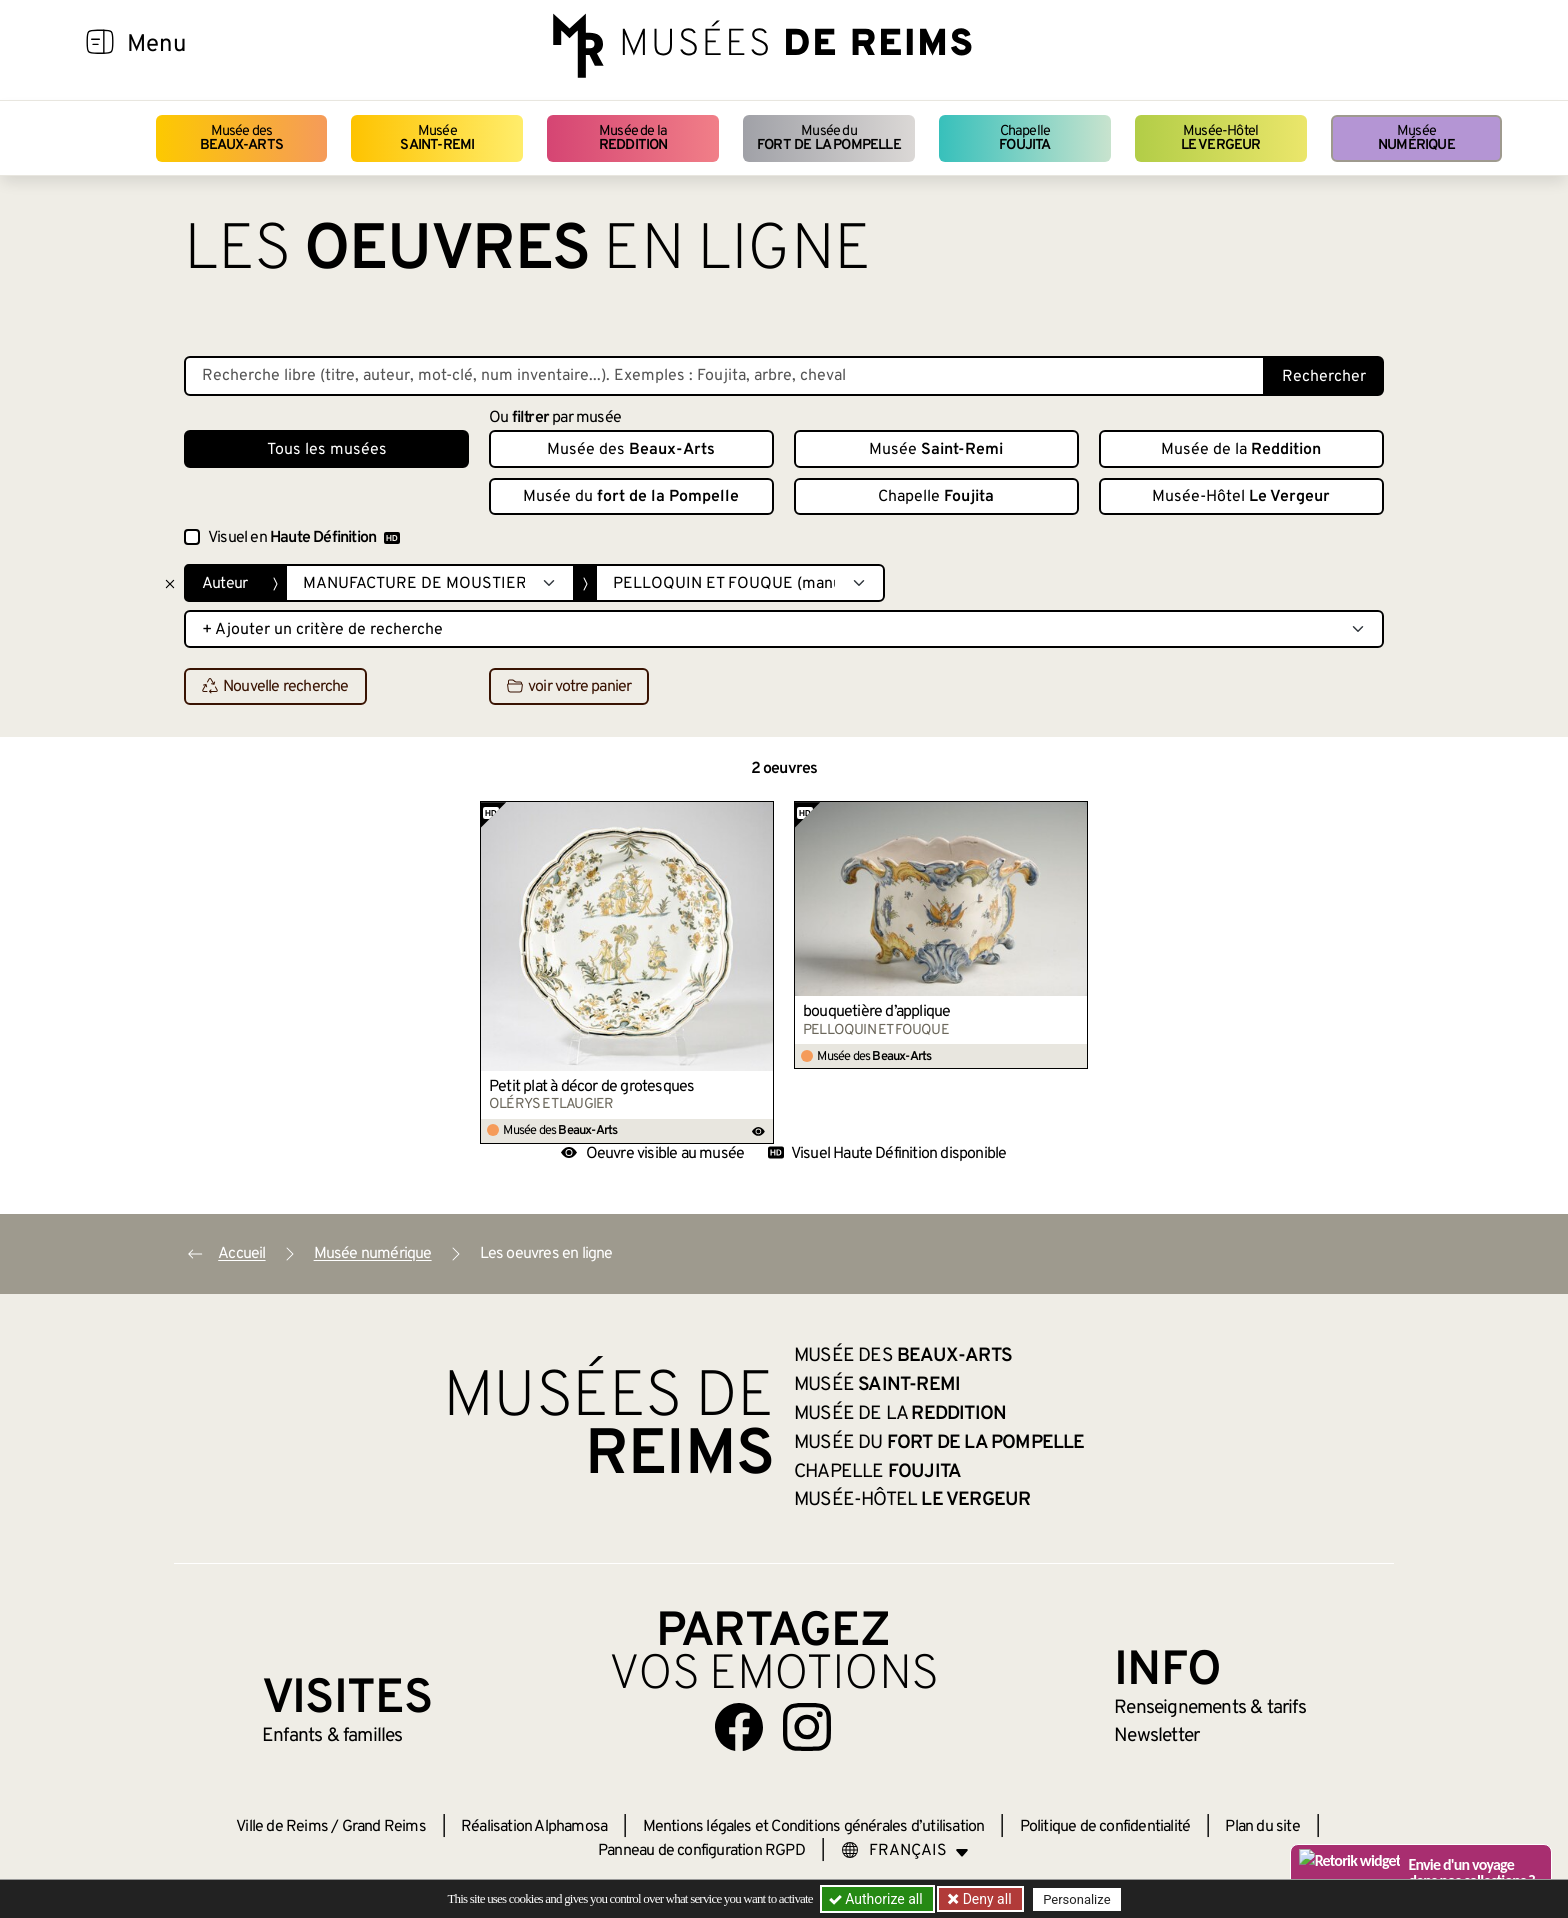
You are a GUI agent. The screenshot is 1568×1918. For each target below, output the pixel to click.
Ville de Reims (282, 1827)
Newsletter (1156, 1736)
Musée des (241, 138)
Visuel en (304, 538)
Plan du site (1262, 1827)
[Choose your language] (905, 1851)
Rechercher (1324, 377)
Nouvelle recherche (275, 687)
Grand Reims (384, 1827)
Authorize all (877, 1899)
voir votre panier (569, 687)
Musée (437, 138)
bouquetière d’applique (876, 1012)
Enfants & (332, 1736)
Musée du (829, 138)
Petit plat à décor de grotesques (591, 1087)
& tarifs (1210, 1708)
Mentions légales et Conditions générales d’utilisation (814, 1827)
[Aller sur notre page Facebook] (739, 1727)
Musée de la (633, 138)
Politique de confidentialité (1105, 1827)
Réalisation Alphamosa (534, 1827)
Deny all (985, 1899)
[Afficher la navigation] (100, 45)
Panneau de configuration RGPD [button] (701, 1851)
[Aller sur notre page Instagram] (807, 1727)
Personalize (1076, 1899)
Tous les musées (327, 450)
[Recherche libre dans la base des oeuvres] (724, 376)
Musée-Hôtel (1221, 138)
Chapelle (1024, 138)
